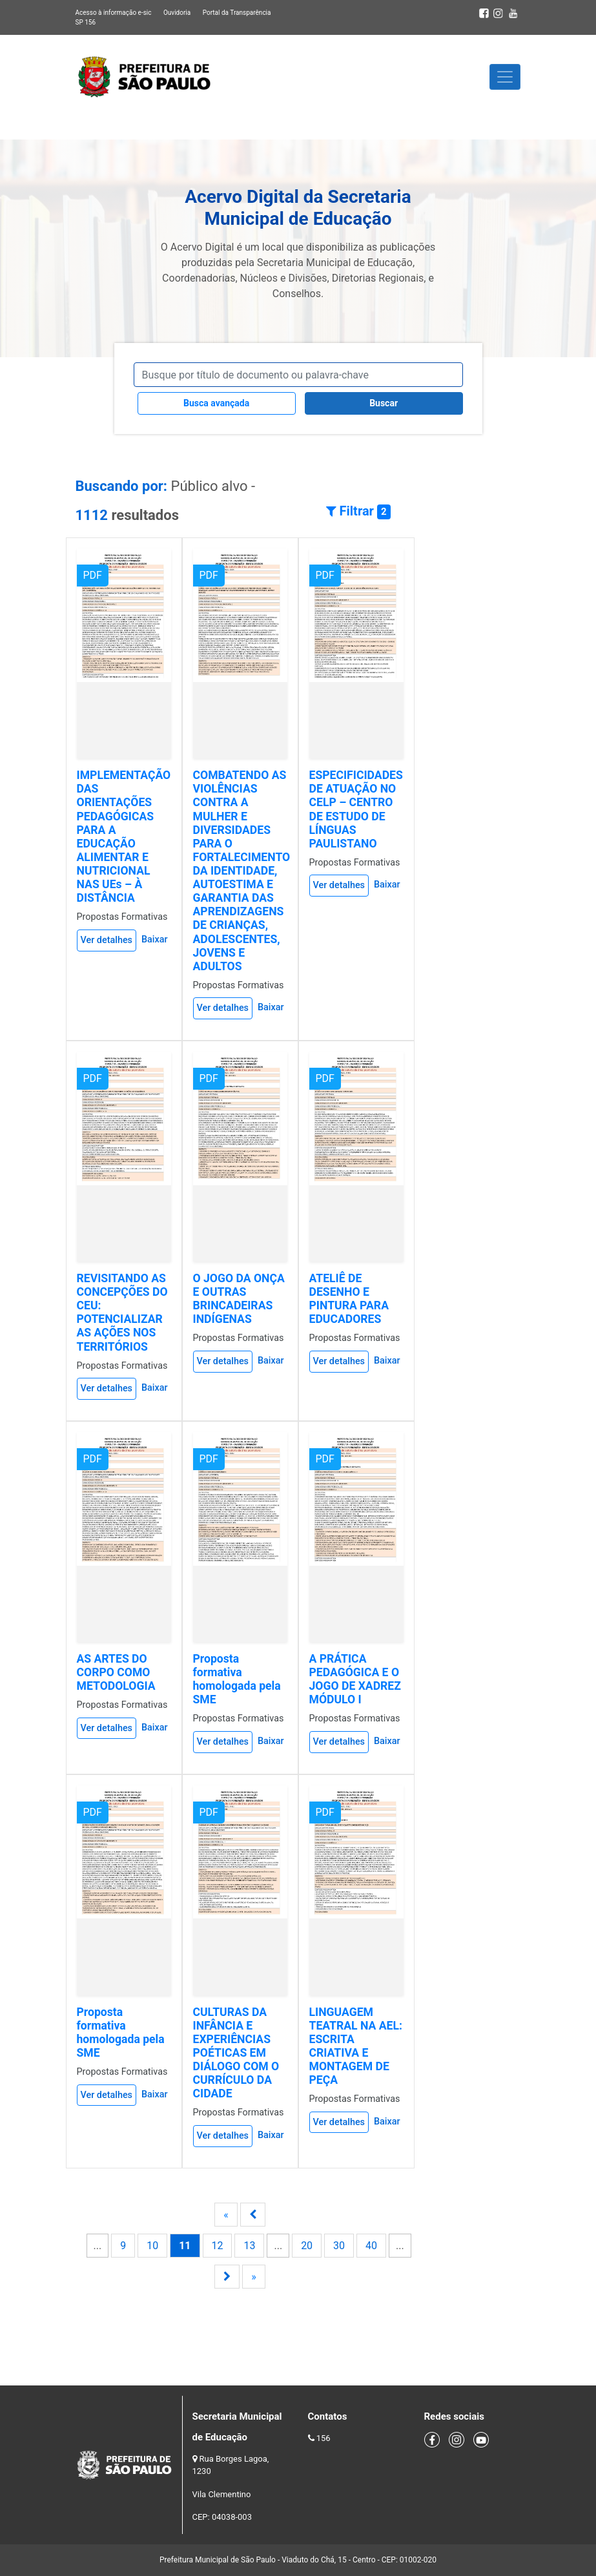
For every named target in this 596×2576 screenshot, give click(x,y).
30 (339, 2245)
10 (152, 2245)
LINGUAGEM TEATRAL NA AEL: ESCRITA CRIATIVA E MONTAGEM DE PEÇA (355, 2046)
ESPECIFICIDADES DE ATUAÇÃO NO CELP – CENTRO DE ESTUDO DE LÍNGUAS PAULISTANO (356, 809)
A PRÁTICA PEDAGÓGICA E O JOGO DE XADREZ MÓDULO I (355, 1679)
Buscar (383, 403)
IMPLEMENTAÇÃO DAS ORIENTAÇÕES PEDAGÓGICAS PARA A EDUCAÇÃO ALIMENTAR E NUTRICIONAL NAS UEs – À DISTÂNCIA (124, 836)
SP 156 (86, 22)
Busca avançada (216, 403)
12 (217, 2245)
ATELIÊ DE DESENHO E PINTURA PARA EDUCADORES (349, 1298)
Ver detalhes (107, 940)
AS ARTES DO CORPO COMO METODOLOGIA (116, 1672)
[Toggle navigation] (504, 77)
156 (323, 2438)
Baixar (154, 939)
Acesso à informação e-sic (114, 12)
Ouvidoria (176, 12)
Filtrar (358, 511)
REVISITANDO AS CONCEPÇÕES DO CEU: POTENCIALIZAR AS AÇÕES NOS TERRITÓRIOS (122, 1312)
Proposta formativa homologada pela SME (237, 1679)
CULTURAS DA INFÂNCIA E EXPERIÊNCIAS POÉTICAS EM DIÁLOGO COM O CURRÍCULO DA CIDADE (236, 2053)
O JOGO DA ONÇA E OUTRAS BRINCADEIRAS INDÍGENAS (239, 1298)
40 (371, 2245)
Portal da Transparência (237, 12)
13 (249, 2245)
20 (307, 2245)
